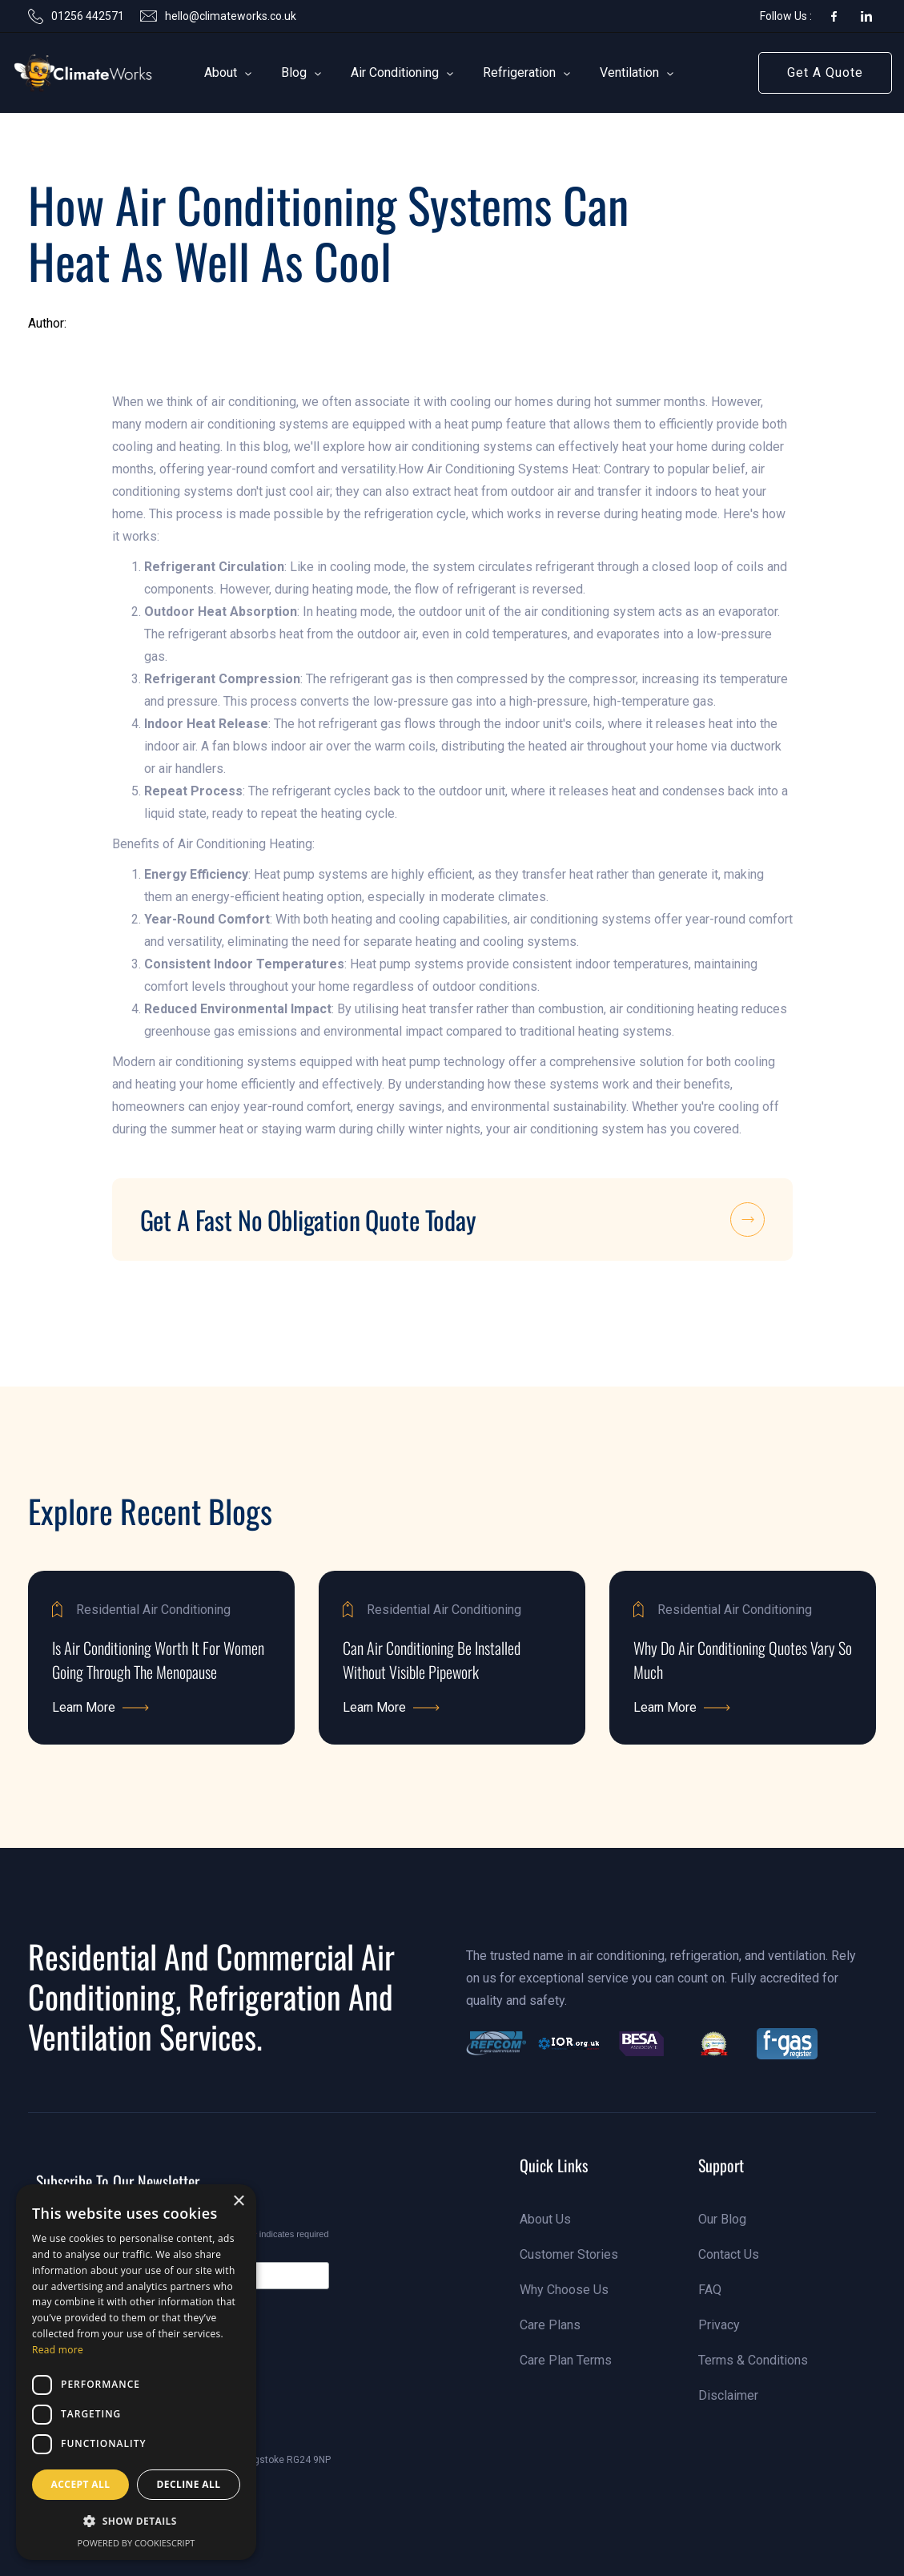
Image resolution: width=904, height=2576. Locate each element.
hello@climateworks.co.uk (230, 16)
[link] (59, 73)
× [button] (238, 2202)
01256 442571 (87, 16)
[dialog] (136, 2372)
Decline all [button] (189, 2484)
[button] (221, 73)
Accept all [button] (80, 2484)
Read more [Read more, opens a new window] (57, 2350)
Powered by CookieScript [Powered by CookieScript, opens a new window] (136, 2543)
